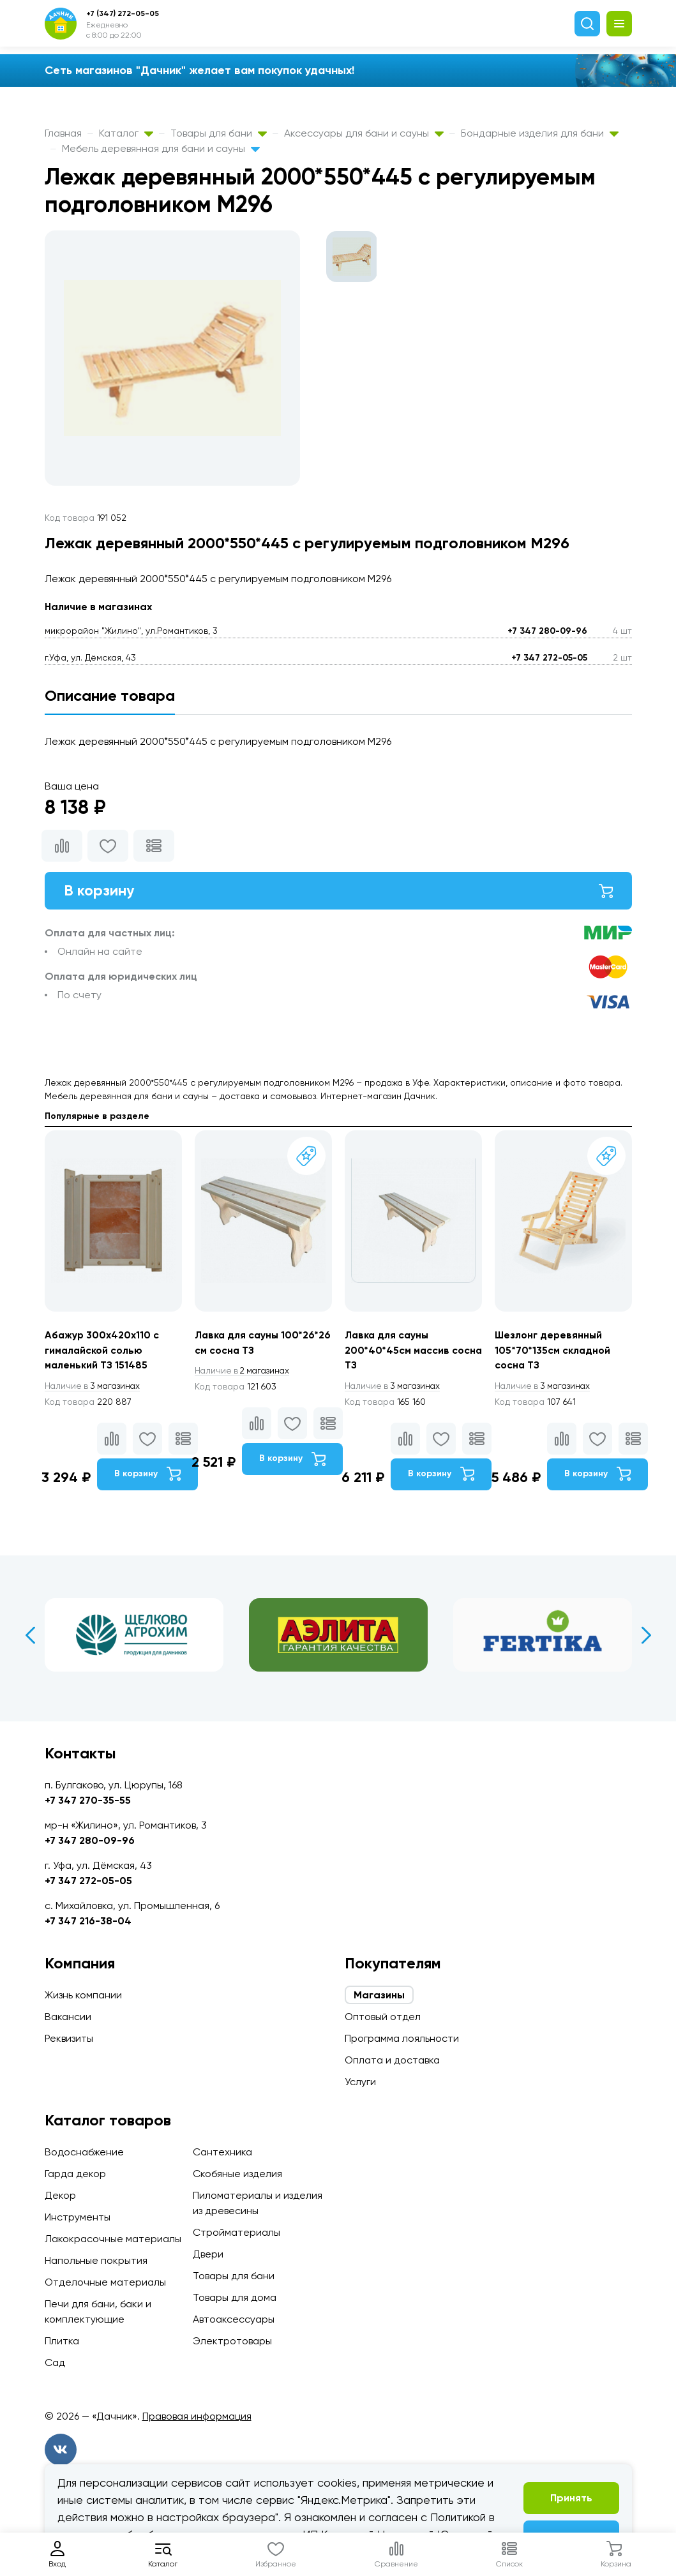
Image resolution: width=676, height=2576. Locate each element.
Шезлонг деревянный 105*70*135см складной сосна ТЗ (553, 1350)
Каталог (126, 133)
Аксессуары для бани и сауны (364, 133)
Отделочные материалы (105, 2282)
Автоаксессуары (233, 2319)
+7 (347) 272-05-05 (122, 13)
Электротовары (232, 2341)
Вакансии (68, 2017)
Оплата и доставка (392, 2060)
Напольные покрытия (96, 2260)
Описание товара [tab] (110, 695)
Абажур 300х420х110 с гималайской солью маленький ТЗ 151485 (102, 1350)
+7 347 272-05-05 (549, 657)
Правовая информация (197, 2416)
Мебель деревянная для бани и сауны (161, 148)
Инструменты (77, 2217)
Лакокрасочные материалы (113, 2239)
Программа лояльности (402, 2038)
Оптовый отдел (383, 2017)
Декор (60, 2195)
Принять (571, 2498)
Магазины (379, 1995)
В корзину (338, 890)
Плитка (62, 2341)
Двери (208, 2254)
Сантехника (222, 2152)
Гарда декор (75, 2174)
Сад (55, 2362)
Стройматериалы (236, 2232)
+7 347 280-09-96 (547, 630)
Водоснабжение (84, 2152)
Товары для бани (218, 133)
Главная (63, 133)
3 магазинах (94, 1387)
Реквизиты (69, 2038)
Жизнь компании (83, 1995)
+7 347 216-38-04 (88, 1921)
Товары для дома (234, 2297)
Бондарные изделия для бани (540, 133)
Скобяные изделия (237, 2174)
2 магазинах (244, 1372)
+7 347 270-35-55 (88, 1800)
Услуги (360, 2082)
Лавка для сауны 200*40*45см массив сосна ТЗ (397, 1350)
